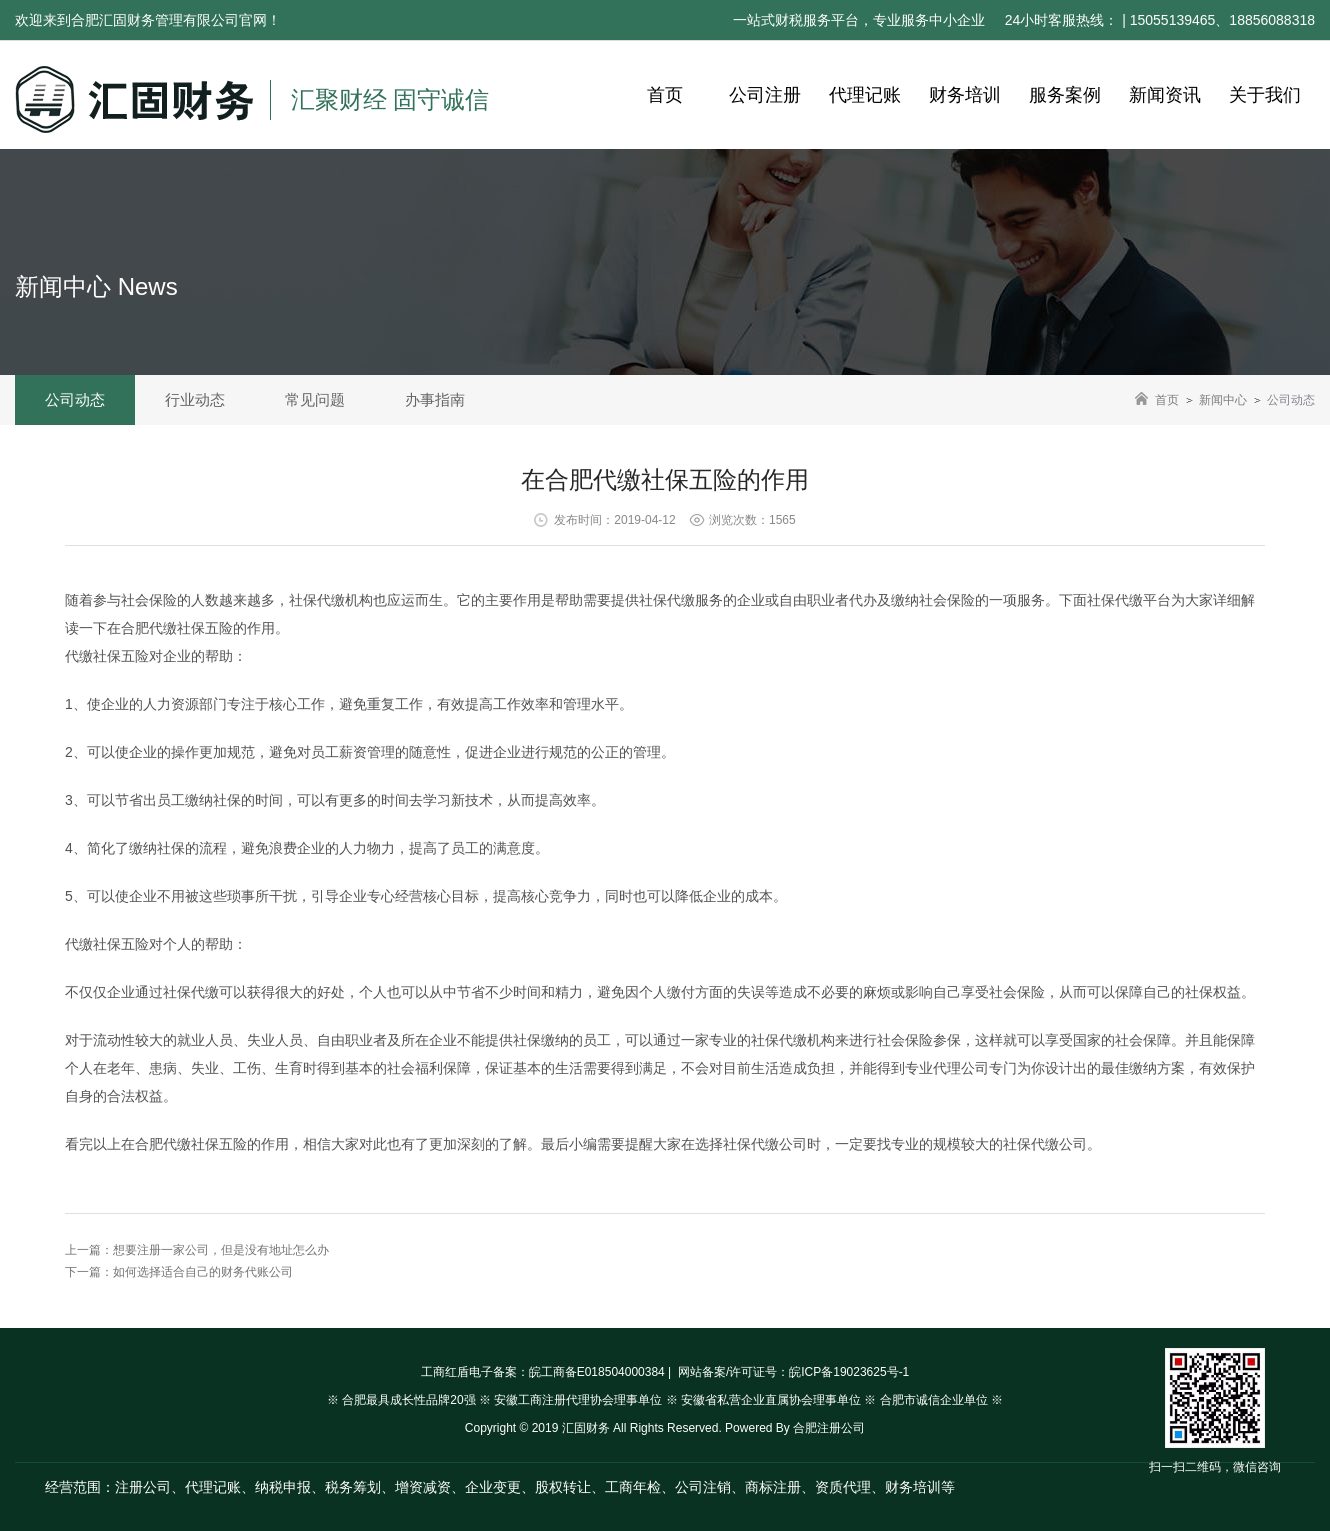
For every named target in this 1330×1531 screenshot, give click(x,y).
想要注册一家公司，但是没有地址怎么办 (221, 1250)
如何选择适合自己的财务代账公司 (203, 1272)
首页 (665, 95)
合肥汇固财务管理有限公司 (155, 20)
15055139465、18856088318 (1222, 20)
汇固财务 (586, 1428)
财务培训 (965, 95)
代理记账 (865, 95)
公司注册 (765, 95)
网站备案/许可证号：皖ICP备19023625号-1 (792, 1372)
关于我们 (1265, 95)
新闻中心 (1223, 400)
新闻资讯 (1165, 95)
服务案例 (1065, 95)
